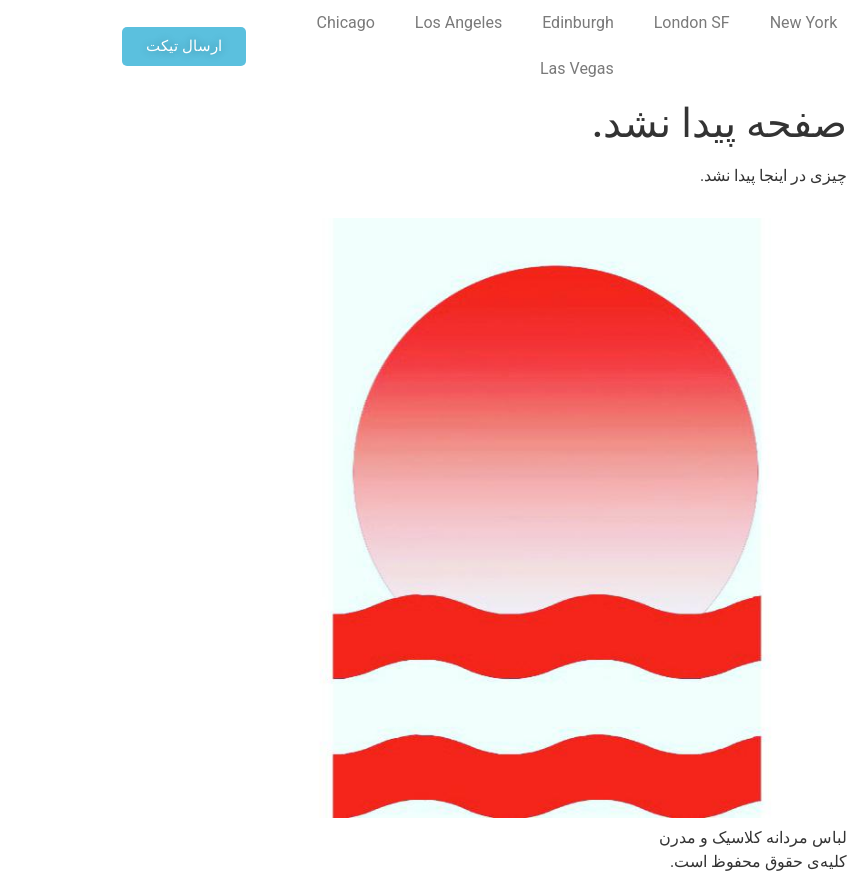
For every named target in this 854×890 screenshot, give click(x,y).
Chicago (226, 22)
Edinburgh (458, 22)
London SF (572, 22)
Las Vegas (457, 68)
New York (684, 22)
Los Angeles (338, 22)
